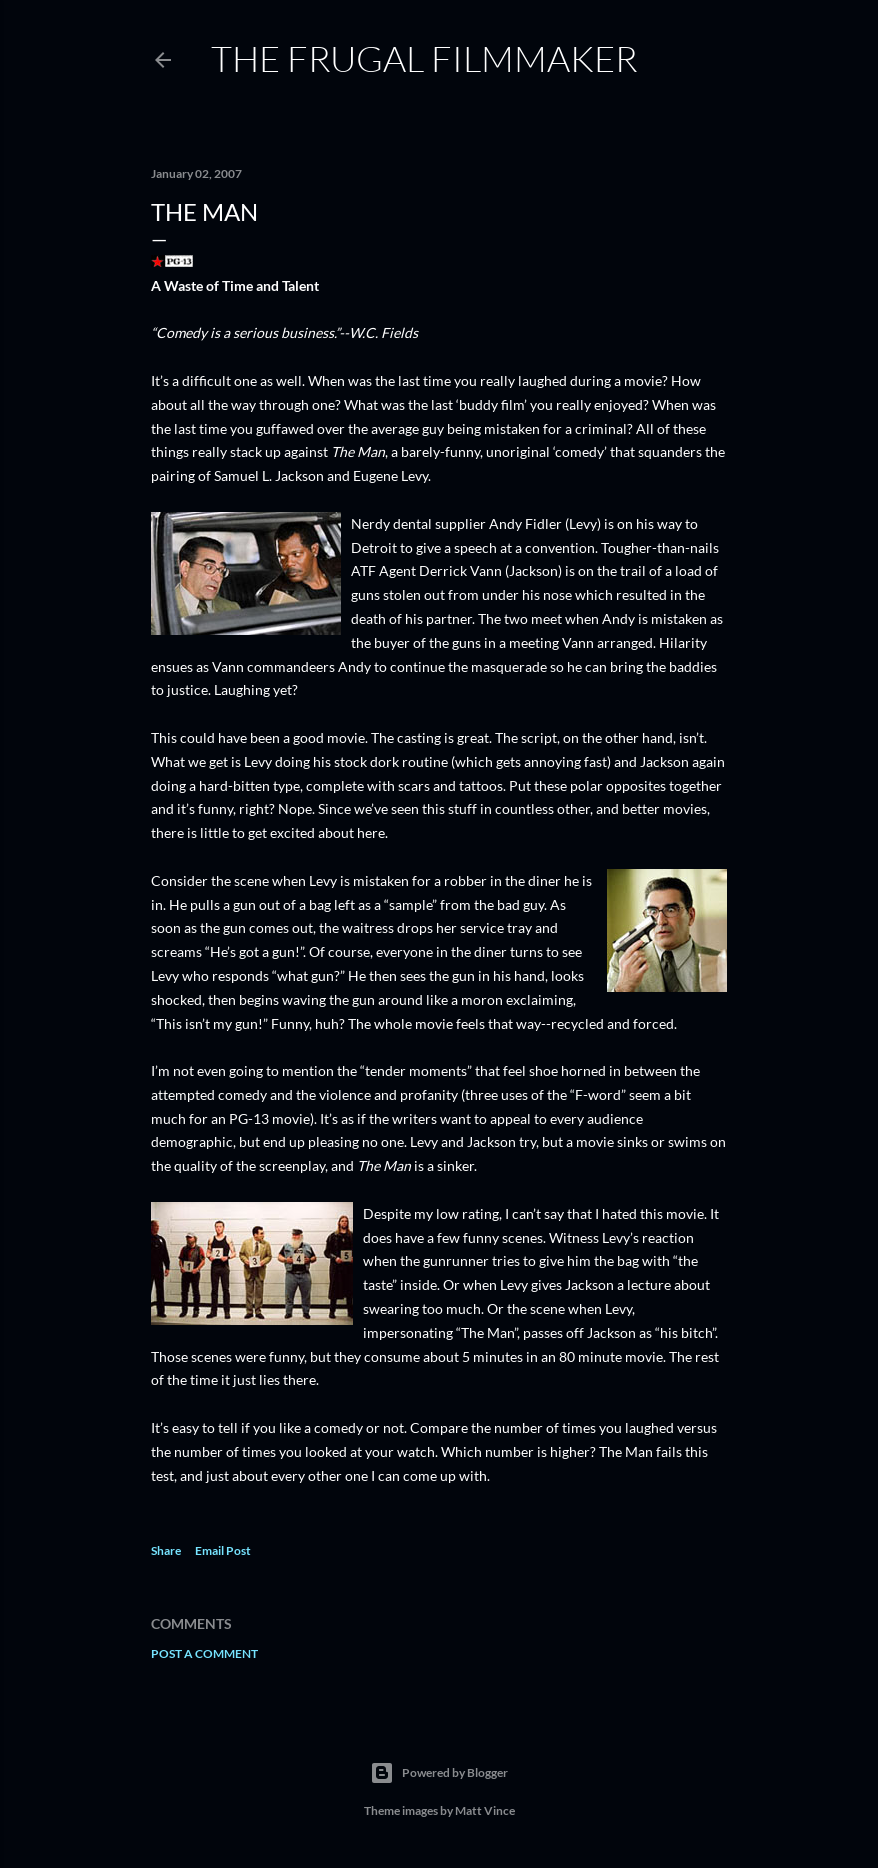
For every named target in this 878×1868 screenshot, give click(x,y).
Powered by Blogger (439, 1773)
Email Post (223, 1550)
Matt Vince (485, 1810)
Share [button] (166, 1550)
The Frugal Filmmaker (424, 58)
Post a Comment (204, 1653)
